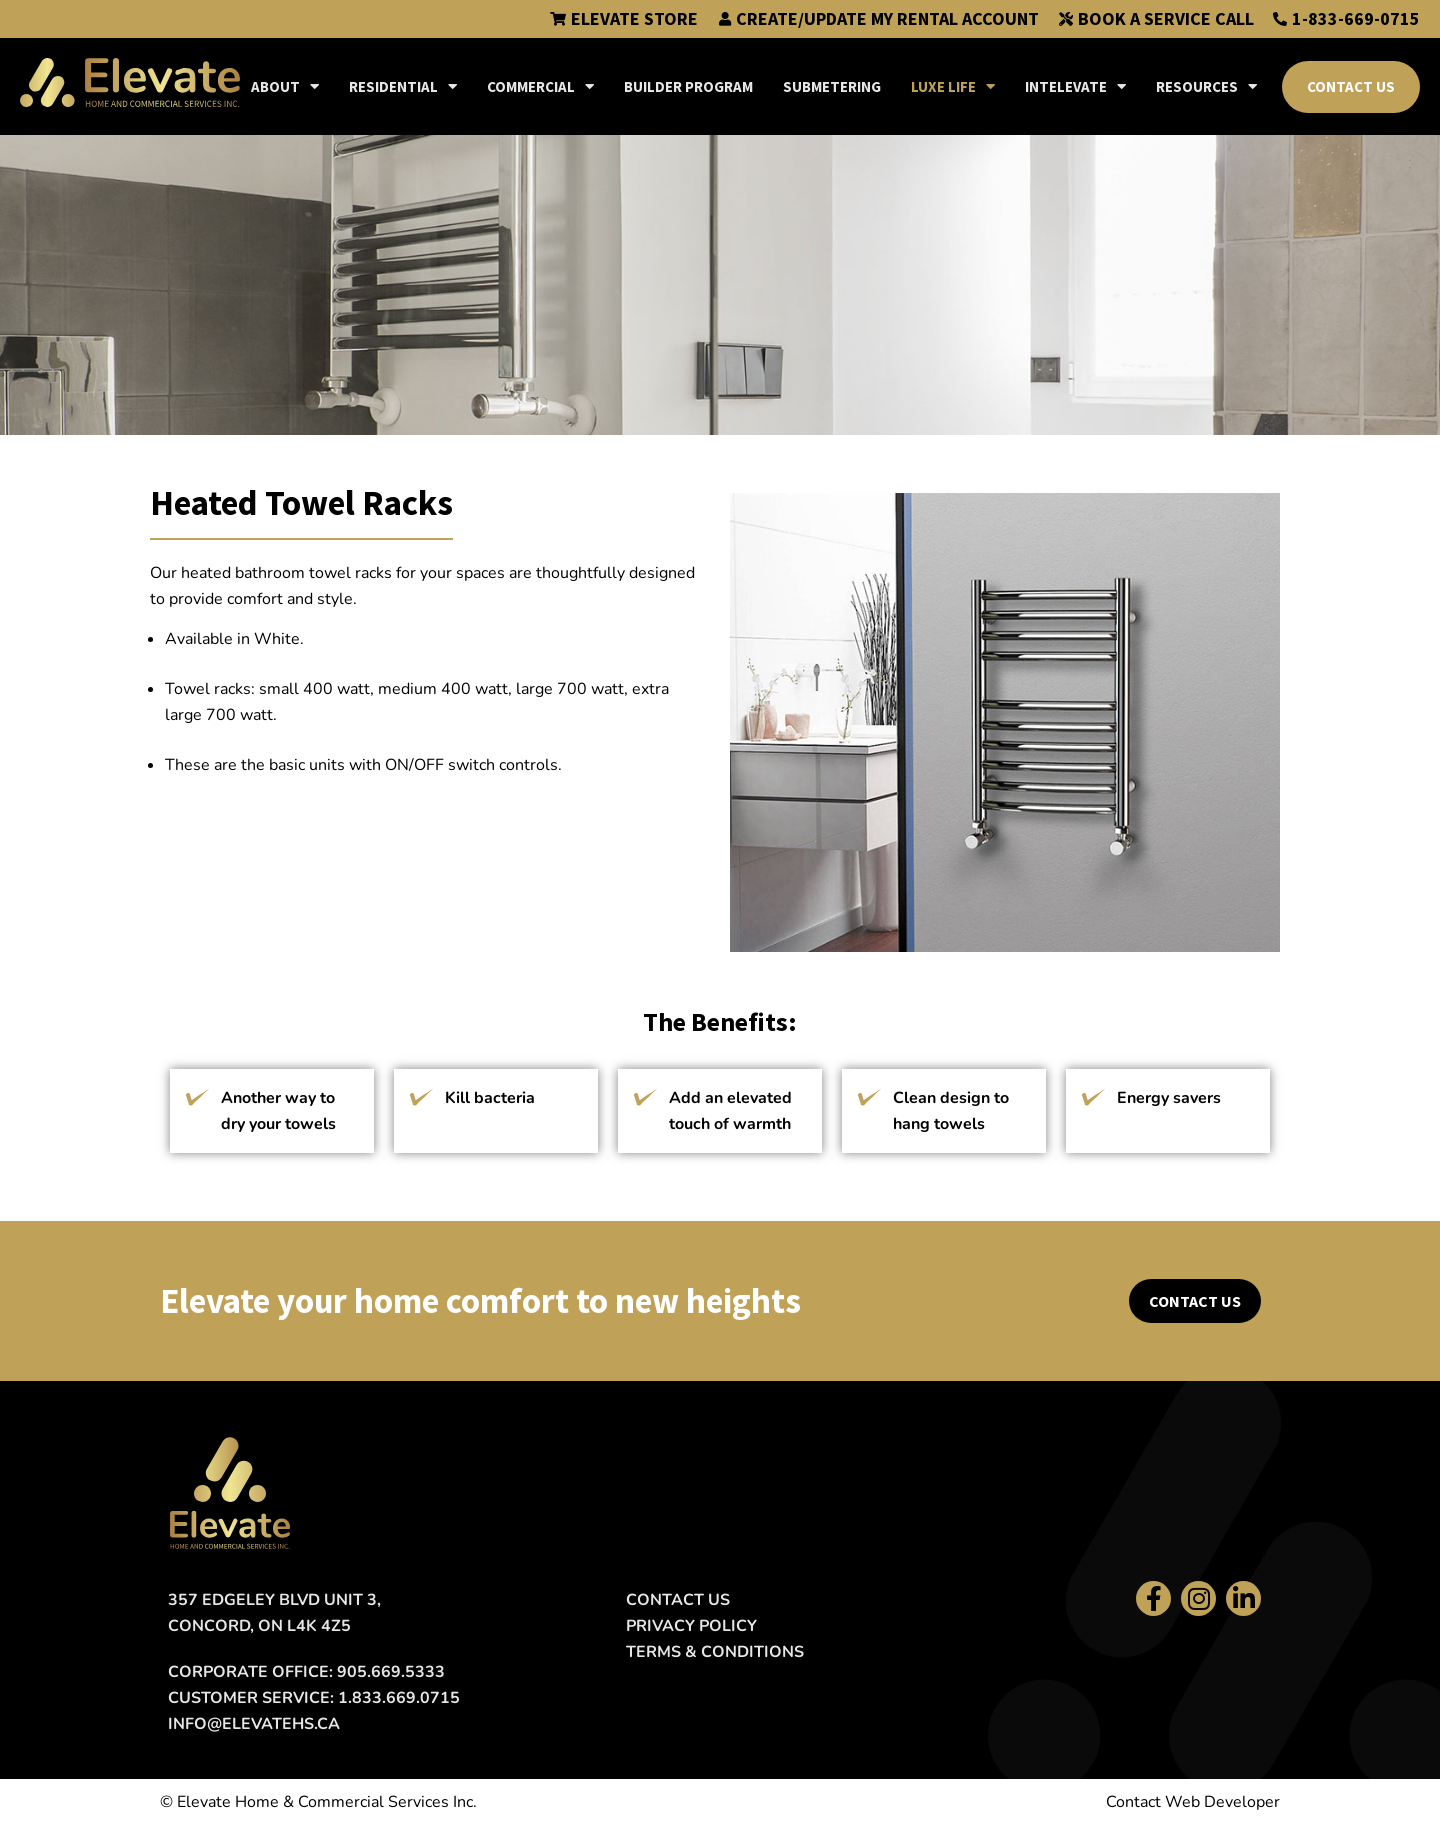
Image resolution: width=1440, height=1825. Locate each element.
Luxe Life (953, 86)
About (285, 86)
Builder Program (688, 86)
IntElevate (1075, 86)
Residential (403, 86)
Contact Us (1351, 86)
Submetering (832, 86)
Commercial (540, 86)
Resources (1206, 86)
